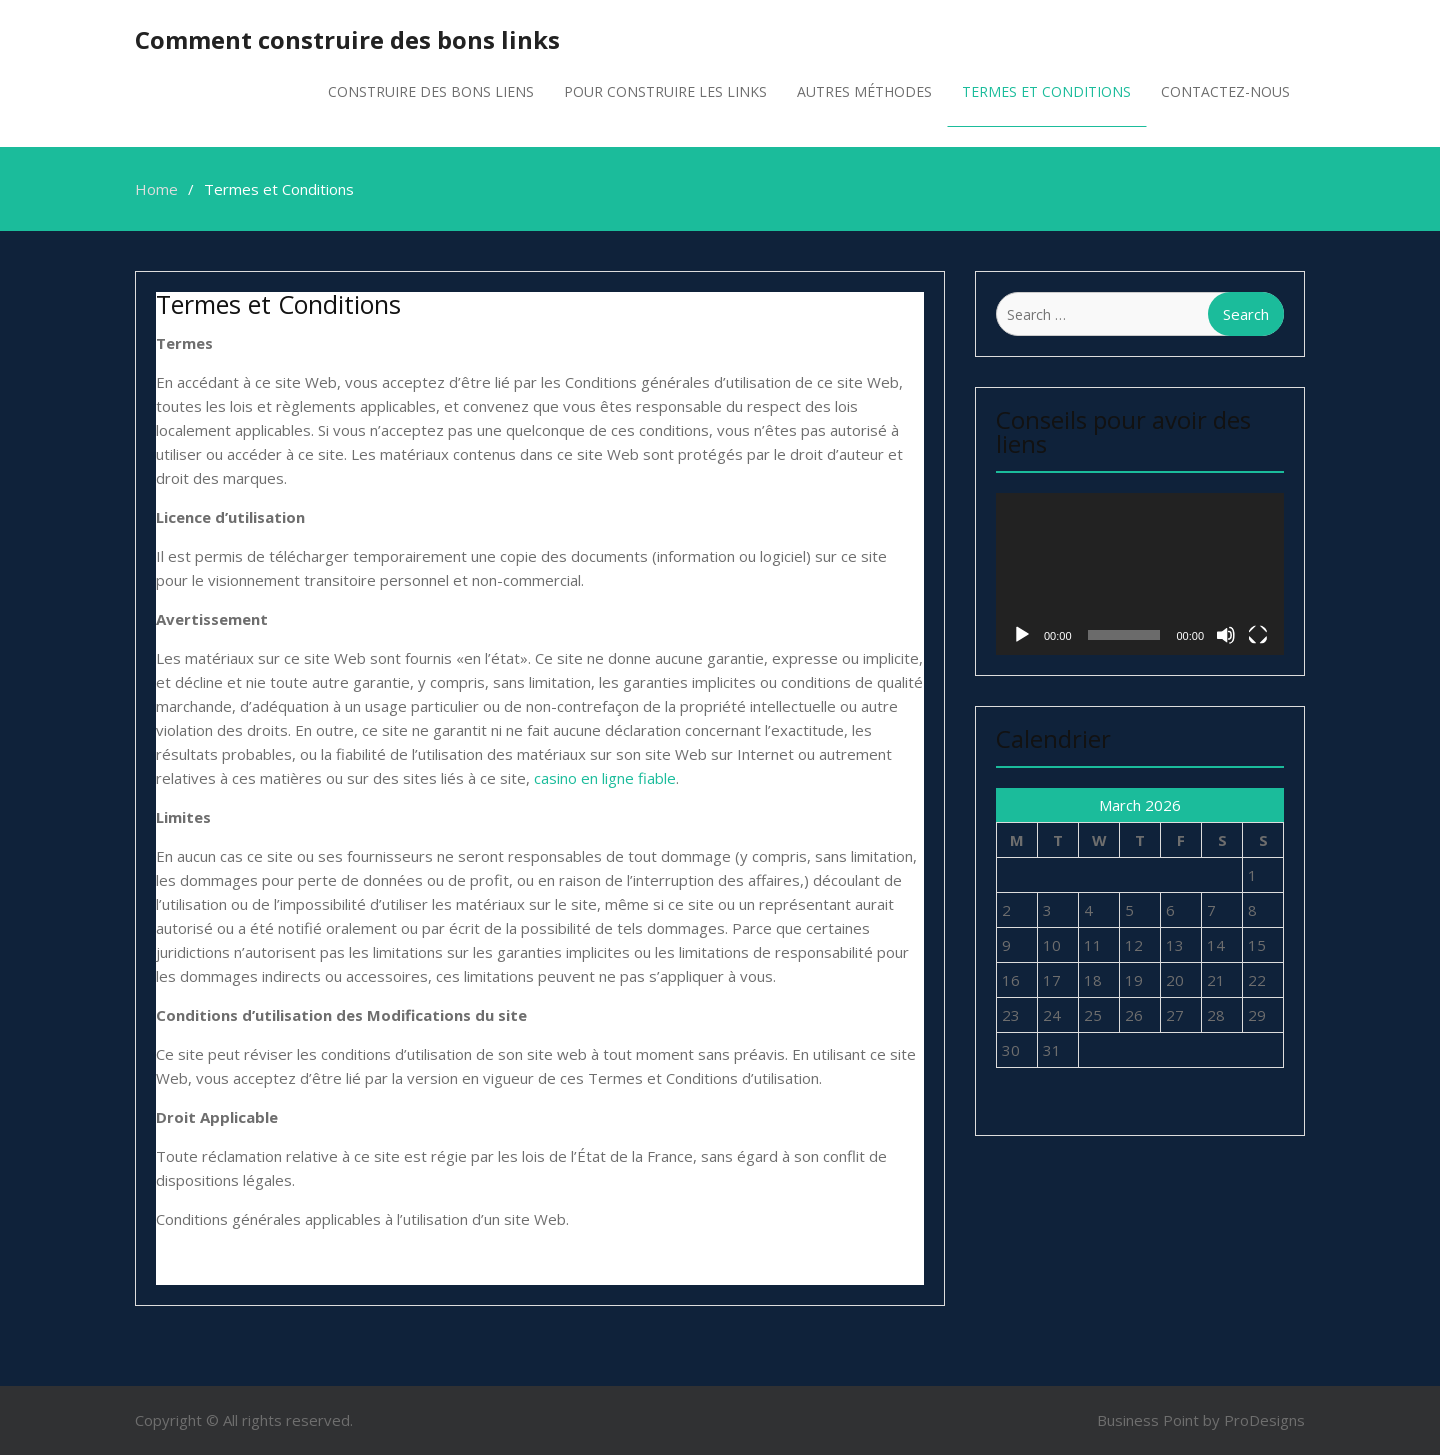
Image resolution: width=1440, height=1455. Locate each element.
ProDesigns (1264, 1420)
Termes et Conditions (1046, 91)
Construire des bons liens (431, 91)
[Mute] (1226, 635)
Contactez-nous (1225, 91)
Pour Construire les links (665, 91)
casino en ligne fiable (605, 778)
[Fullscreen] (1258, 635)
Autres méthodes (864, 91)
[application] (1140, 574)
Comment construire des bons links (347, 39)
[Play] (1022, 635)
